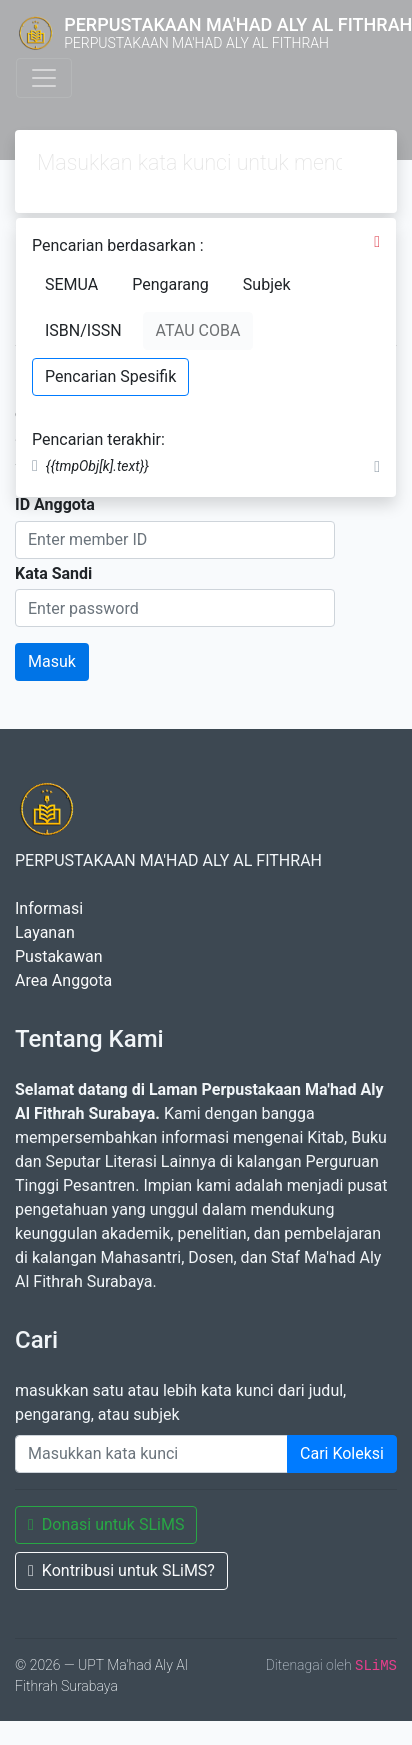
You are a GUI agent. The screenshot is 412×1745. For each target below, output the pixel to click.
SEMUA (71, 284)
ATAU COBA (198, 330)
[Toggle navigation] (44, 78)
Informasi (49, 908)
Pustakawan (58, 956)
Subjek (267, 284)
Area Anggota (63, 980)
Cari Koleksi (342, 1453)
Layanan (45, 932)
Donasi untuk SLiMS (106, 1524)
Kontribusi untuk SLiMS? (121, 1570)
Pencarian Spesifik (110, 376)
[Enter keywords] (151, 1454)
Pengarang (170, 284)
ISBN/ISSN (83, 330)
